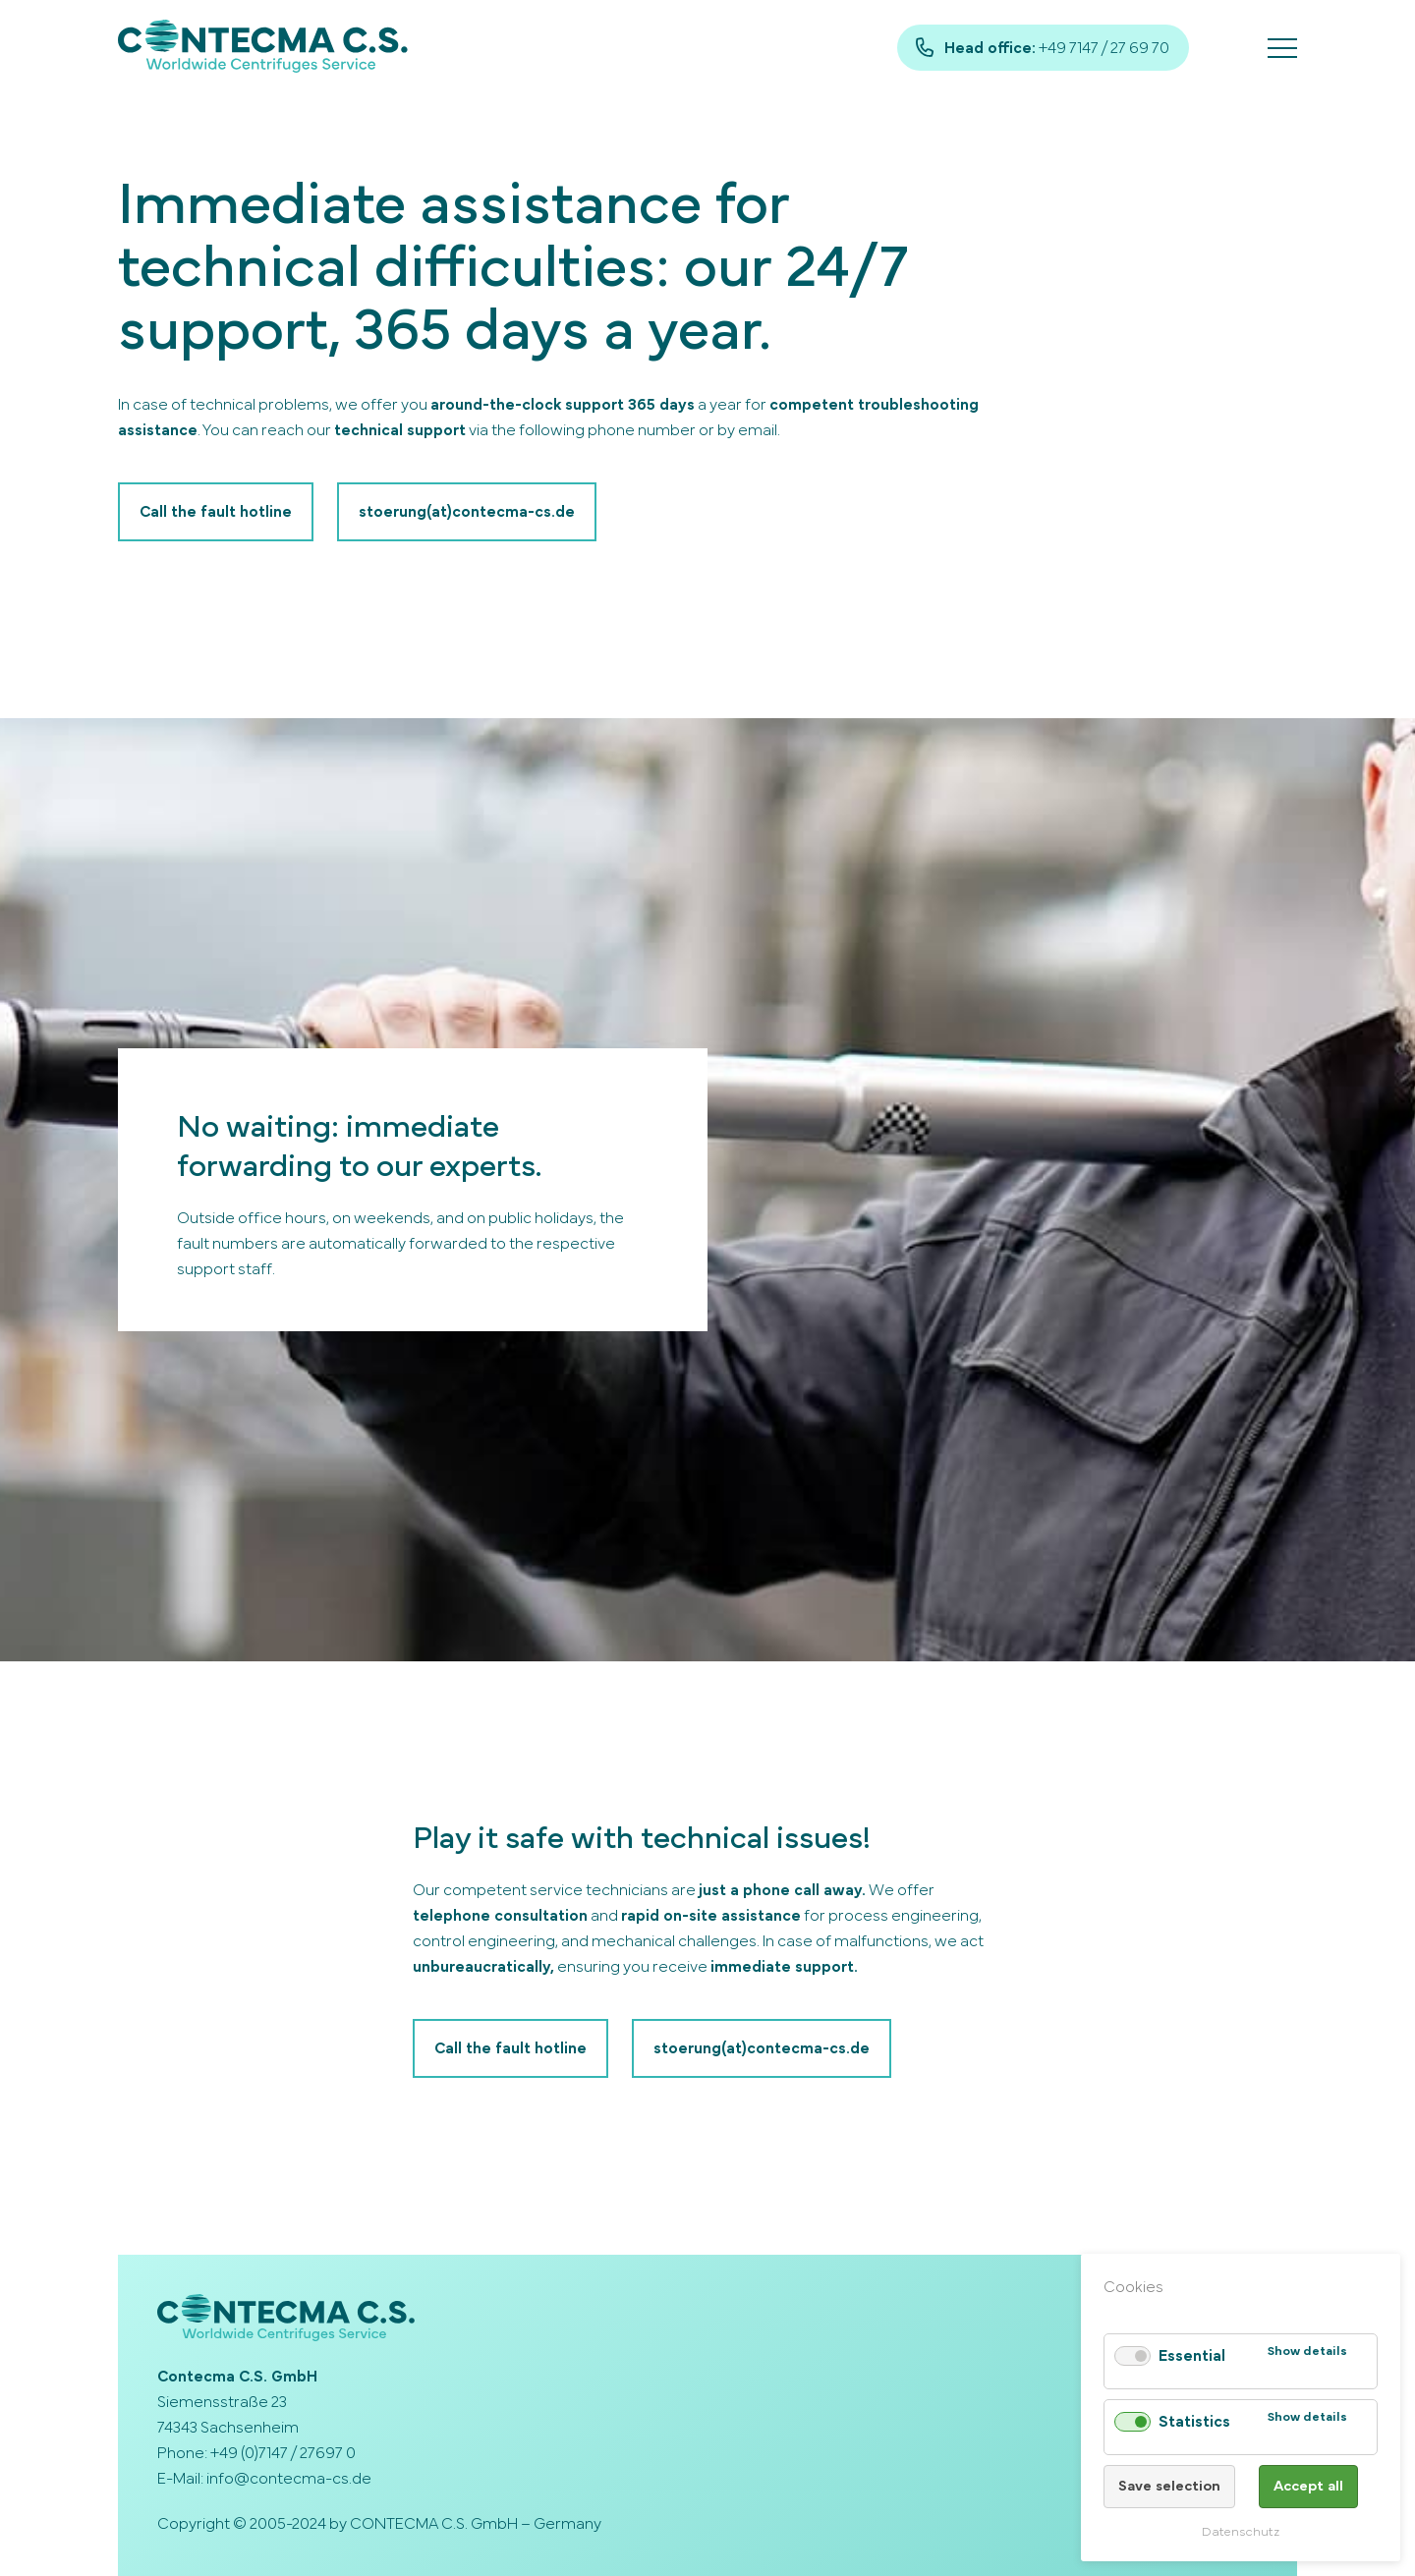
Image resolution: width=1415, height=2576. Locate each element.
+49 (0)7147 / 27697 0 (283, 2453)
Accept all (1308, 2486)
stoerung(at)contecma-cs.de (467, 512)
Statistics (1194, 2422)
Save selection (1169, 2486)
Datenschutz (1240, 2532)
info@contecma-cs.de (288, 2479)
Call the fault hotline (216, 512)
